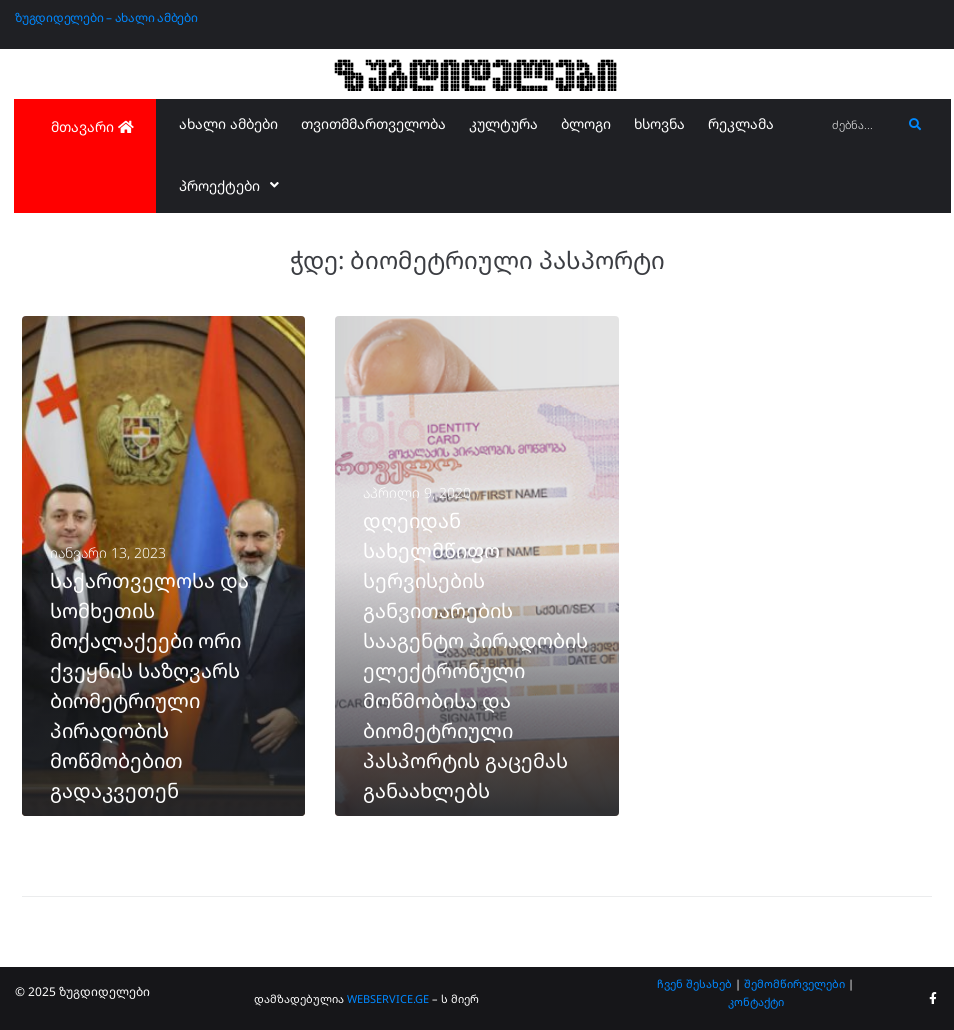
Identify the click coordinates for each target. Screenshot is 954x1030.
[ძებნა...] (862, 125)
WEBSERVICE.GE (389, 998)
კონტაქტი (756, 1001)
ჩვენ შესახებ (694, 983)
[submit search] (915, 125)
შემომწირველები (794, 983)
